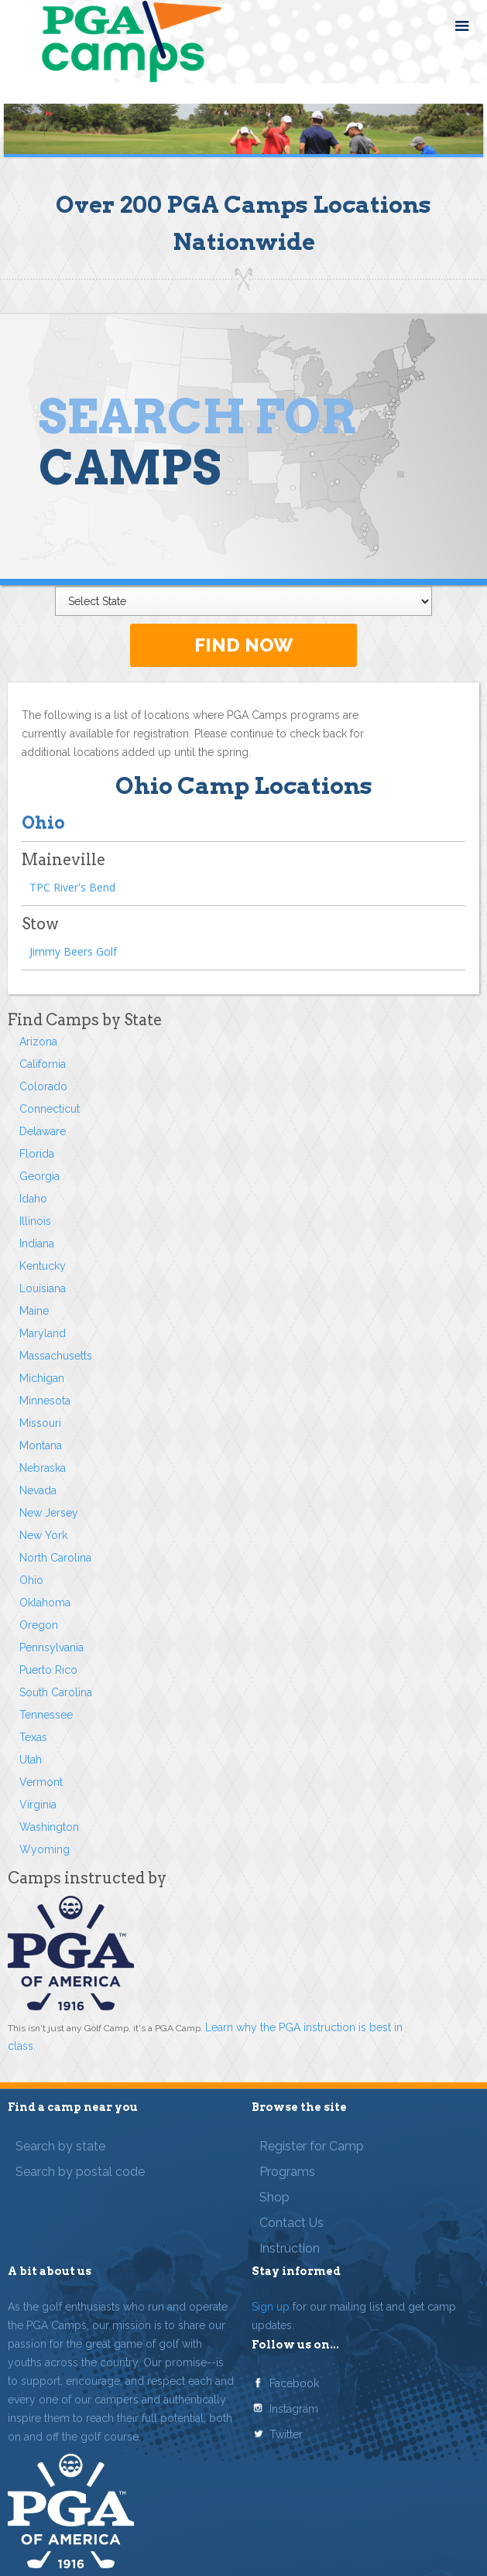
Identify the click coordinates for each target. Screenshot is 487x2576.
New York (43, 1535)
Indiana (36, 1243)
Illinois (35, 1221)
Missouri (40, 1423)
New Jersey (48, 1513)
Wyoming (44, 1849)
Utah (30, 1759)
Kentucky (42, 1266)
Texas (33, 1737)
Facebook (294, 2383)
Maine (34, 1311)
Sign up (271, 2307)
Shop (274, 2197)
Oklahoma (44, 1602)
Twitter (286, 2434)
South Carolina (55, 1692)
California (42, 1064)
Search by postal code (80, 2171)
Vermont (41, 1782)
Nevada (38, 1490)
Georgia (39, 1176)
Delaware (42, 1131)
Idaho (33, 1198)
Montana (40, 1445)
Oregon (38, 1625)
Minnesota (44, 1400)
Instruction (289, 2248)
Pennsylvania (51, 1647)
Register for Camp (311, 2146)
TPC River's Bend (72, 887)
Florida (36, 1154)
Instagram (293, 2409)
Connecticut (49, 1109)
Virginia (38, 1804)
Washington (49, 1827)
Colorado (43, 1086)
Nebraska (42, 1468)
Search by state (60, 2146)
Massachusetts (55, 1356)
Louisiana (42, 1288)
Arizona (38, 1041)
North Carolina (55, 1557)
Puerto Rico (48, 1670)
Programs (287, 2171)
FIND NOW (243, 645)
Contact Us (291, 2222)
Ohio (31, 1580)
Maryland (42, 1333)
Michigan (41, 1378)
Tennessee (46, 1715)
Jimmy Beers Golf (73, 951)
